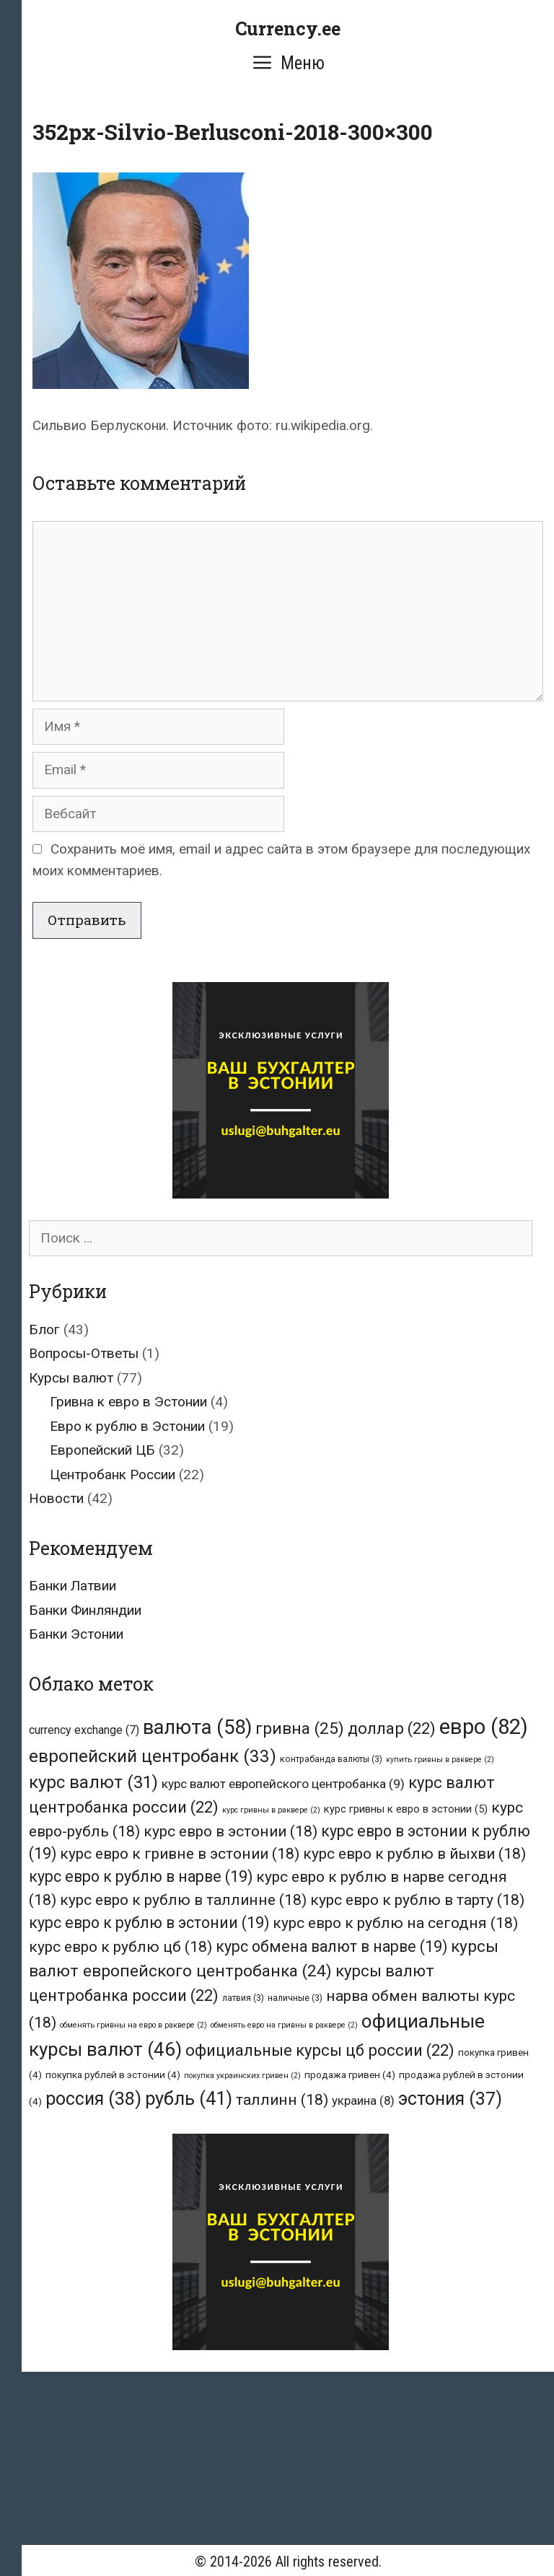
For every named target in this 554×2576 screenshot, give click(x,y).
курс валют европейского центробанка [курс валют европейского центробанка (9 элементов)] (283, 1784)
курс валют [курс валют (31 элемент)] (93, 1782)
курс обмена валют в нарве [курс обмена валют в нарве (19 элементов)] (331, 1946)
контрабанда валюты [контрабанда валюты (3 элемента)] (331, 1759)
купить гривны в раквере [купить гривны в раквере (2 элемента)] (440, 1759)
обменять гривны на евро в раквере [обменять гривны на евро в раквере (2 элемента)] (133, 2025)
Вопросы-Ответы (83, 1353)
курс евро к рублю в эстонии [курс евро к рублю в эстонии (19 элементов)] (149, 1923)
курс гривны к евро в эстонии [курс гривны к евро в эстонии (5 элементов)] (406, 1809)
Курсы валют (71, 1378)
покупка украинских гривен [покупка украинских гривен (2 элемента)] (242, 2075)
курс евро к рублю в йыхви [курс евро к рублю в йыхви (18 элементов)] (414, 1853)
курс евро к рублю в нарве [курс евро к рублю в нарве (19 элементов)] (140, 1876)
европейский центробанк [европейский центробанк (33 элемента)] (152, 1755)
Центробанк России (112, 1474)
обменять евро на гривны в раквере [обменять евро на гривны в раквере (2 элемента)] (284, 2025)
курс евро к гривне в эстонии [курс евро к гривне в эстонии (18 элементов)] (179, 1853)
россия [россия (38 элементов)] (93, 2098)
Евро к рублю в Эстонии (127, 1426)
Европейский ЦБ (102, 1450)
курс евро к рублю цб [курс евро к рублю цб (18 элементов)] (120, 1946)
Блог (44, 1329)
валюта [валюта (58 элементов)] (197, 1727)
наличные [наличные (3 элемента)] (295, 1998)
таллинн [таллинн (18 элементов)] (282, 2099)
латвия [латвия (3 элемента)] (243, 1998)
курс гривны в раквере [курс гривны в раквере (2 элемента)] (271, 1810)
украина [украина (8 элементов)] (363, 2100)
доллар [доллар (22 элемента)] (392, 1728)
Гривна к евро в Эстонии (128, 1401)
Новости (56, 1498)
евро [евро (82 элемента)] (483, 1726)
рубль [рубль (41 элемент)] (188, 2098)
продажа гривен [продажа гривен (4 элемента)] (349, 2074)
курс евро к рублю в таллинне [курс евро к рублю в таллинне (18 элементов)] (183, 1900)
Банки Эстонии (76, 1634)
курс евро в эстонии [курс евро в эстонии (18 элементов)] (230, 1831)
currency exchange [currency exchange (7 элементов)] (84, 1730)
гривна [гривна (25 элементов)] (299, 1728)
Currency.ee (287, 28)
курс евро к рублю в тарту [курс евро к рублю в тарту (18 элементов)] (417, 1900)
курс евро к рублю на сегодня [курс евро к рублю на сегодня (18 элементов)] (395, 1923)
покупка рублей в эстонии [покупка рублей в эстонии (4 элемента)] (112, 2074)
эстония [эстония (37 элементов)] (450, 2098)
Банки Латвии (72, 1585)
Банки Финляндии (85, 1610)
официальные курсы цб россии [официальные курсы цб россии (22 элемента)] (319, 2050)
